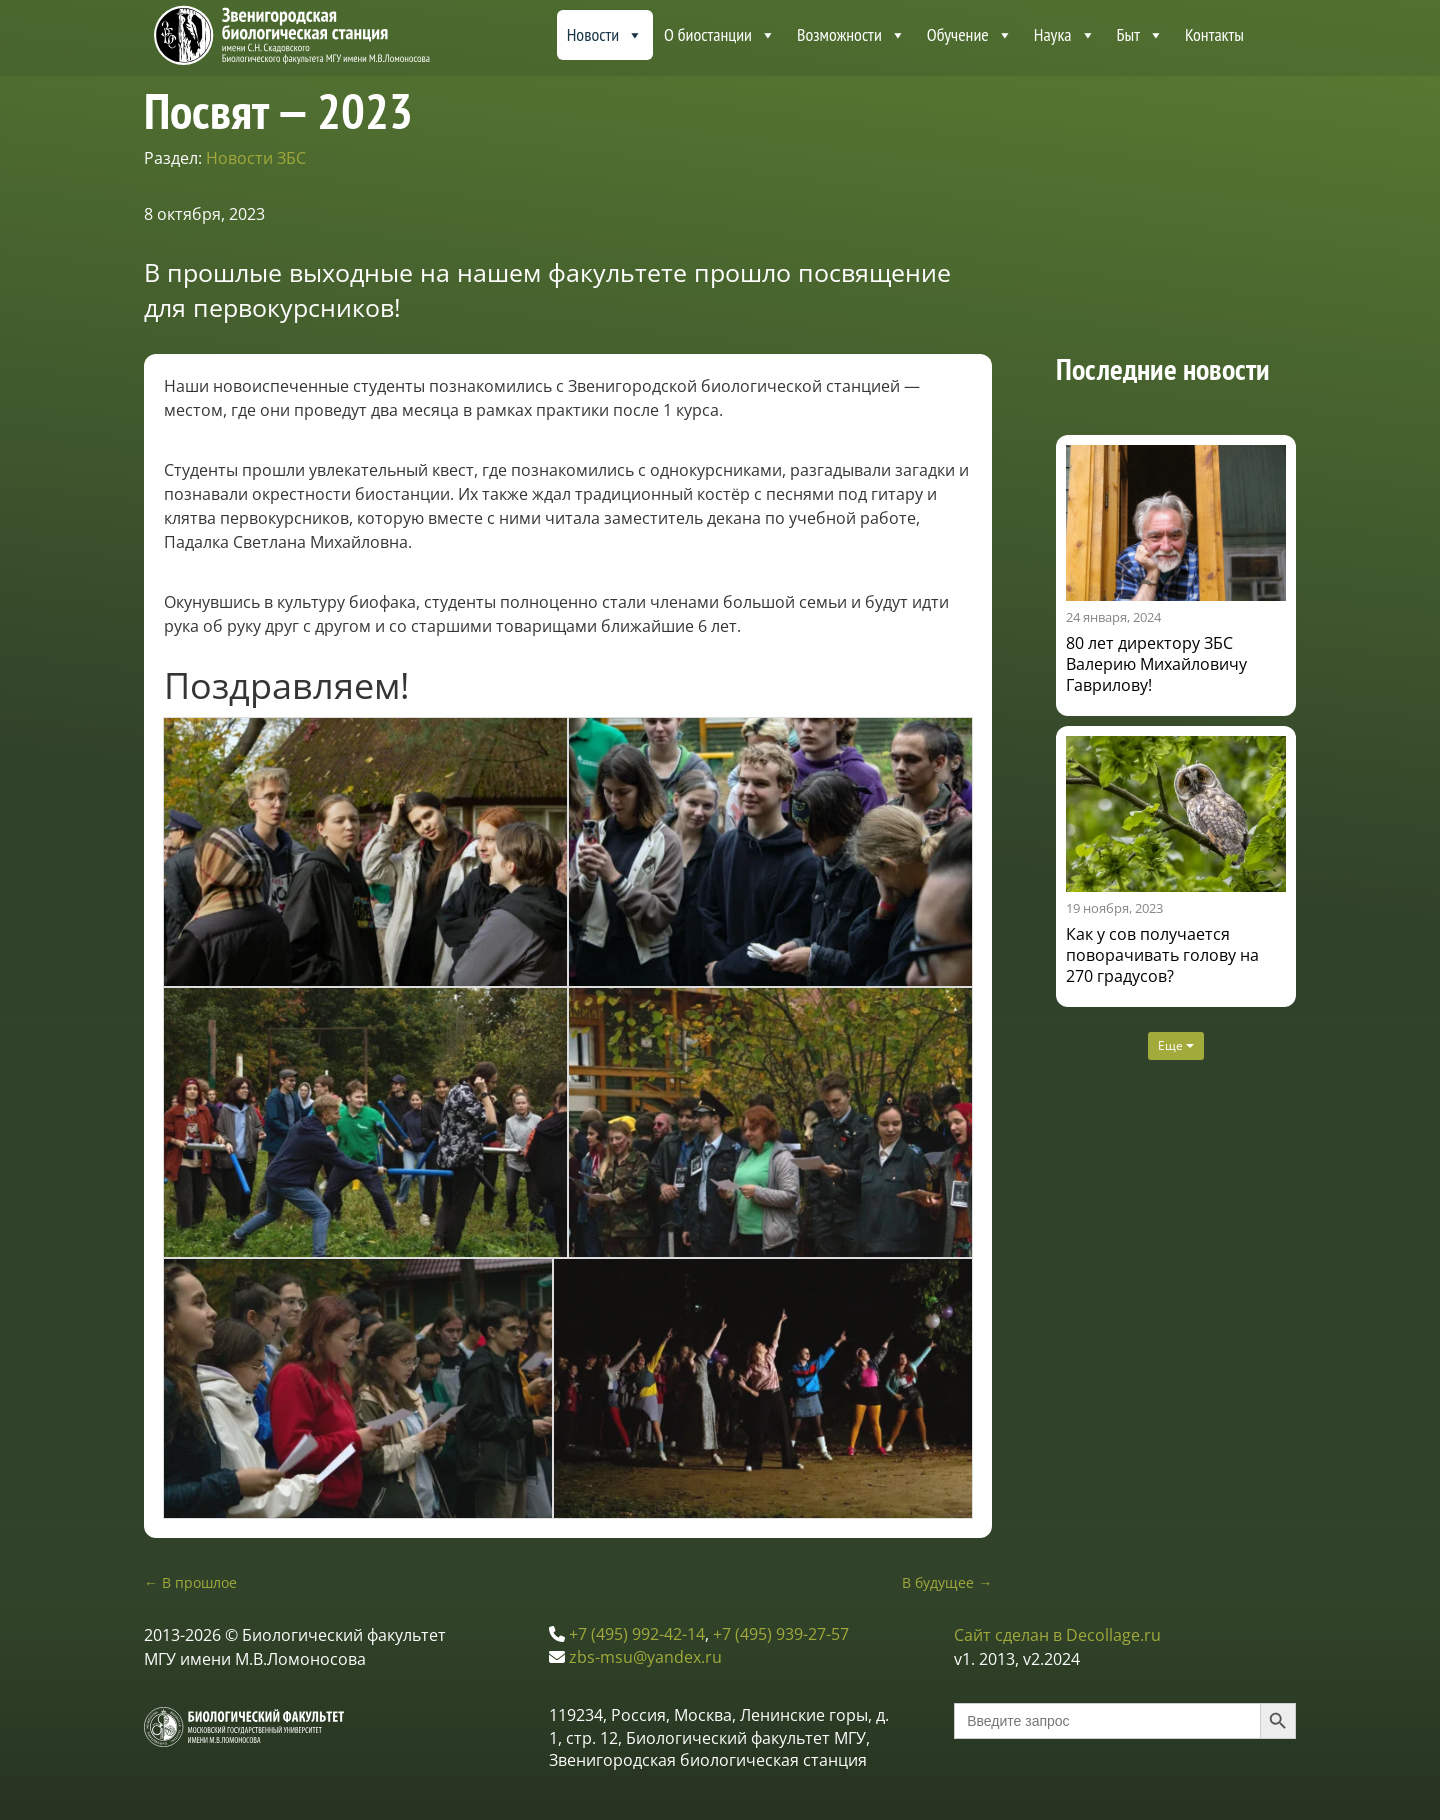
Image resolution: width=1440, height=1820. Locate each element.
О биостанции (720, 35)
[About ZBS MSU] (1275, 35)
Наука (1065, 35)
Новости (605, 35)
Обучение (970, 35)
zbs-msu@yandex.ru (645, 1657)
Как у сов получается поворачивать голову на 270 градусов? (1162, 955)
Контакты (1214, 34)
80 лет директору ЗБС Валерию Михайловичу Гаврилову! (1156, 664)
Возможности (851, 35)
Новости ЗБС (256, 158)
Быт (1140, 35)
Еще (1176, 1045)
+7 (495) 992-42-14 (637, 1634)
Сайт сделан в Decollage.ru (1057, 1635)
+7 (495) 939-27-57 (781, 1634)
